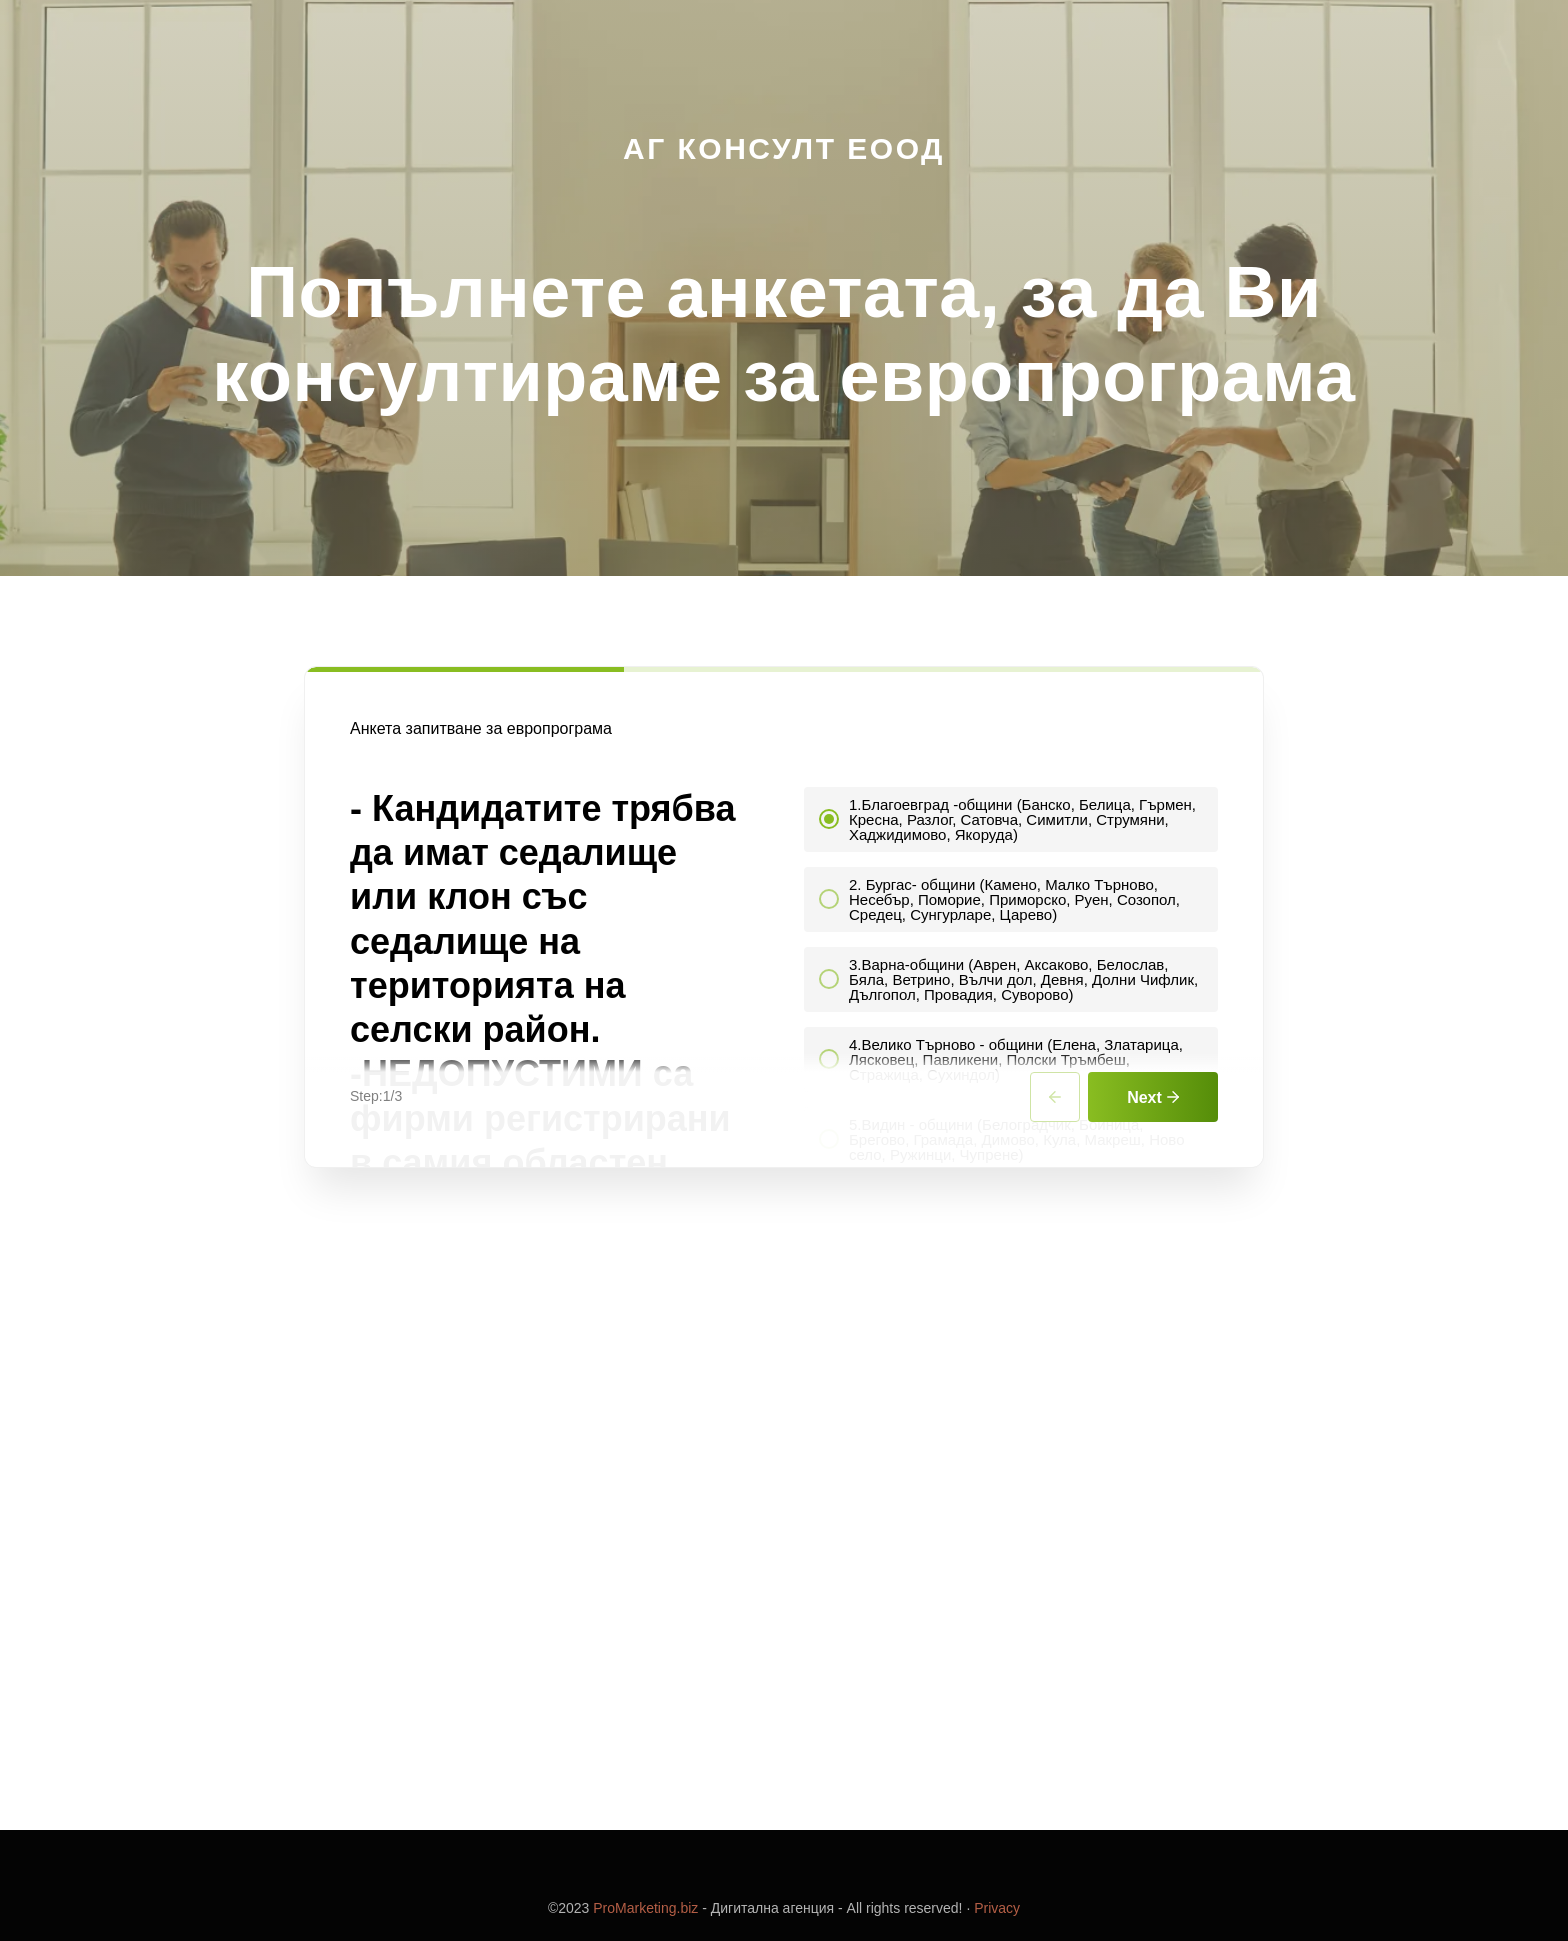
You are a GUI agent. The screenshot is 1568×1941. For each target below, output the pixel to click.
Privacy (997, 1908)
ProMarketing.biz (645, 1908)
